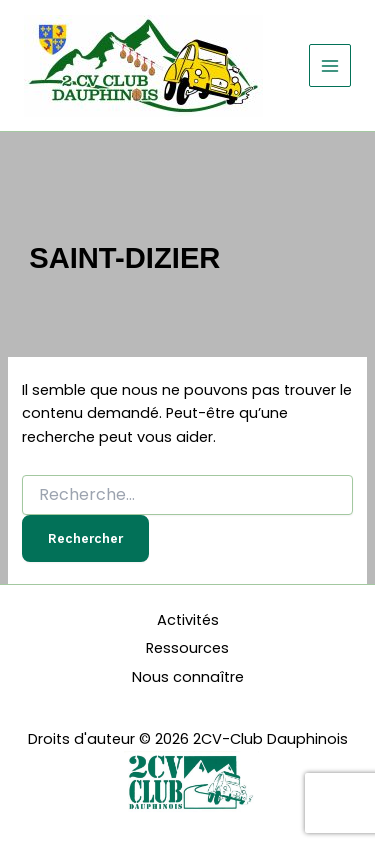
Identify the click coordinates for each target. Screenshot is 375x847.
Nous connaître (188, 677)
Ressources (187, 648)
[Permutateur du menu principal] (330, 65)
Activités (188, 620)
